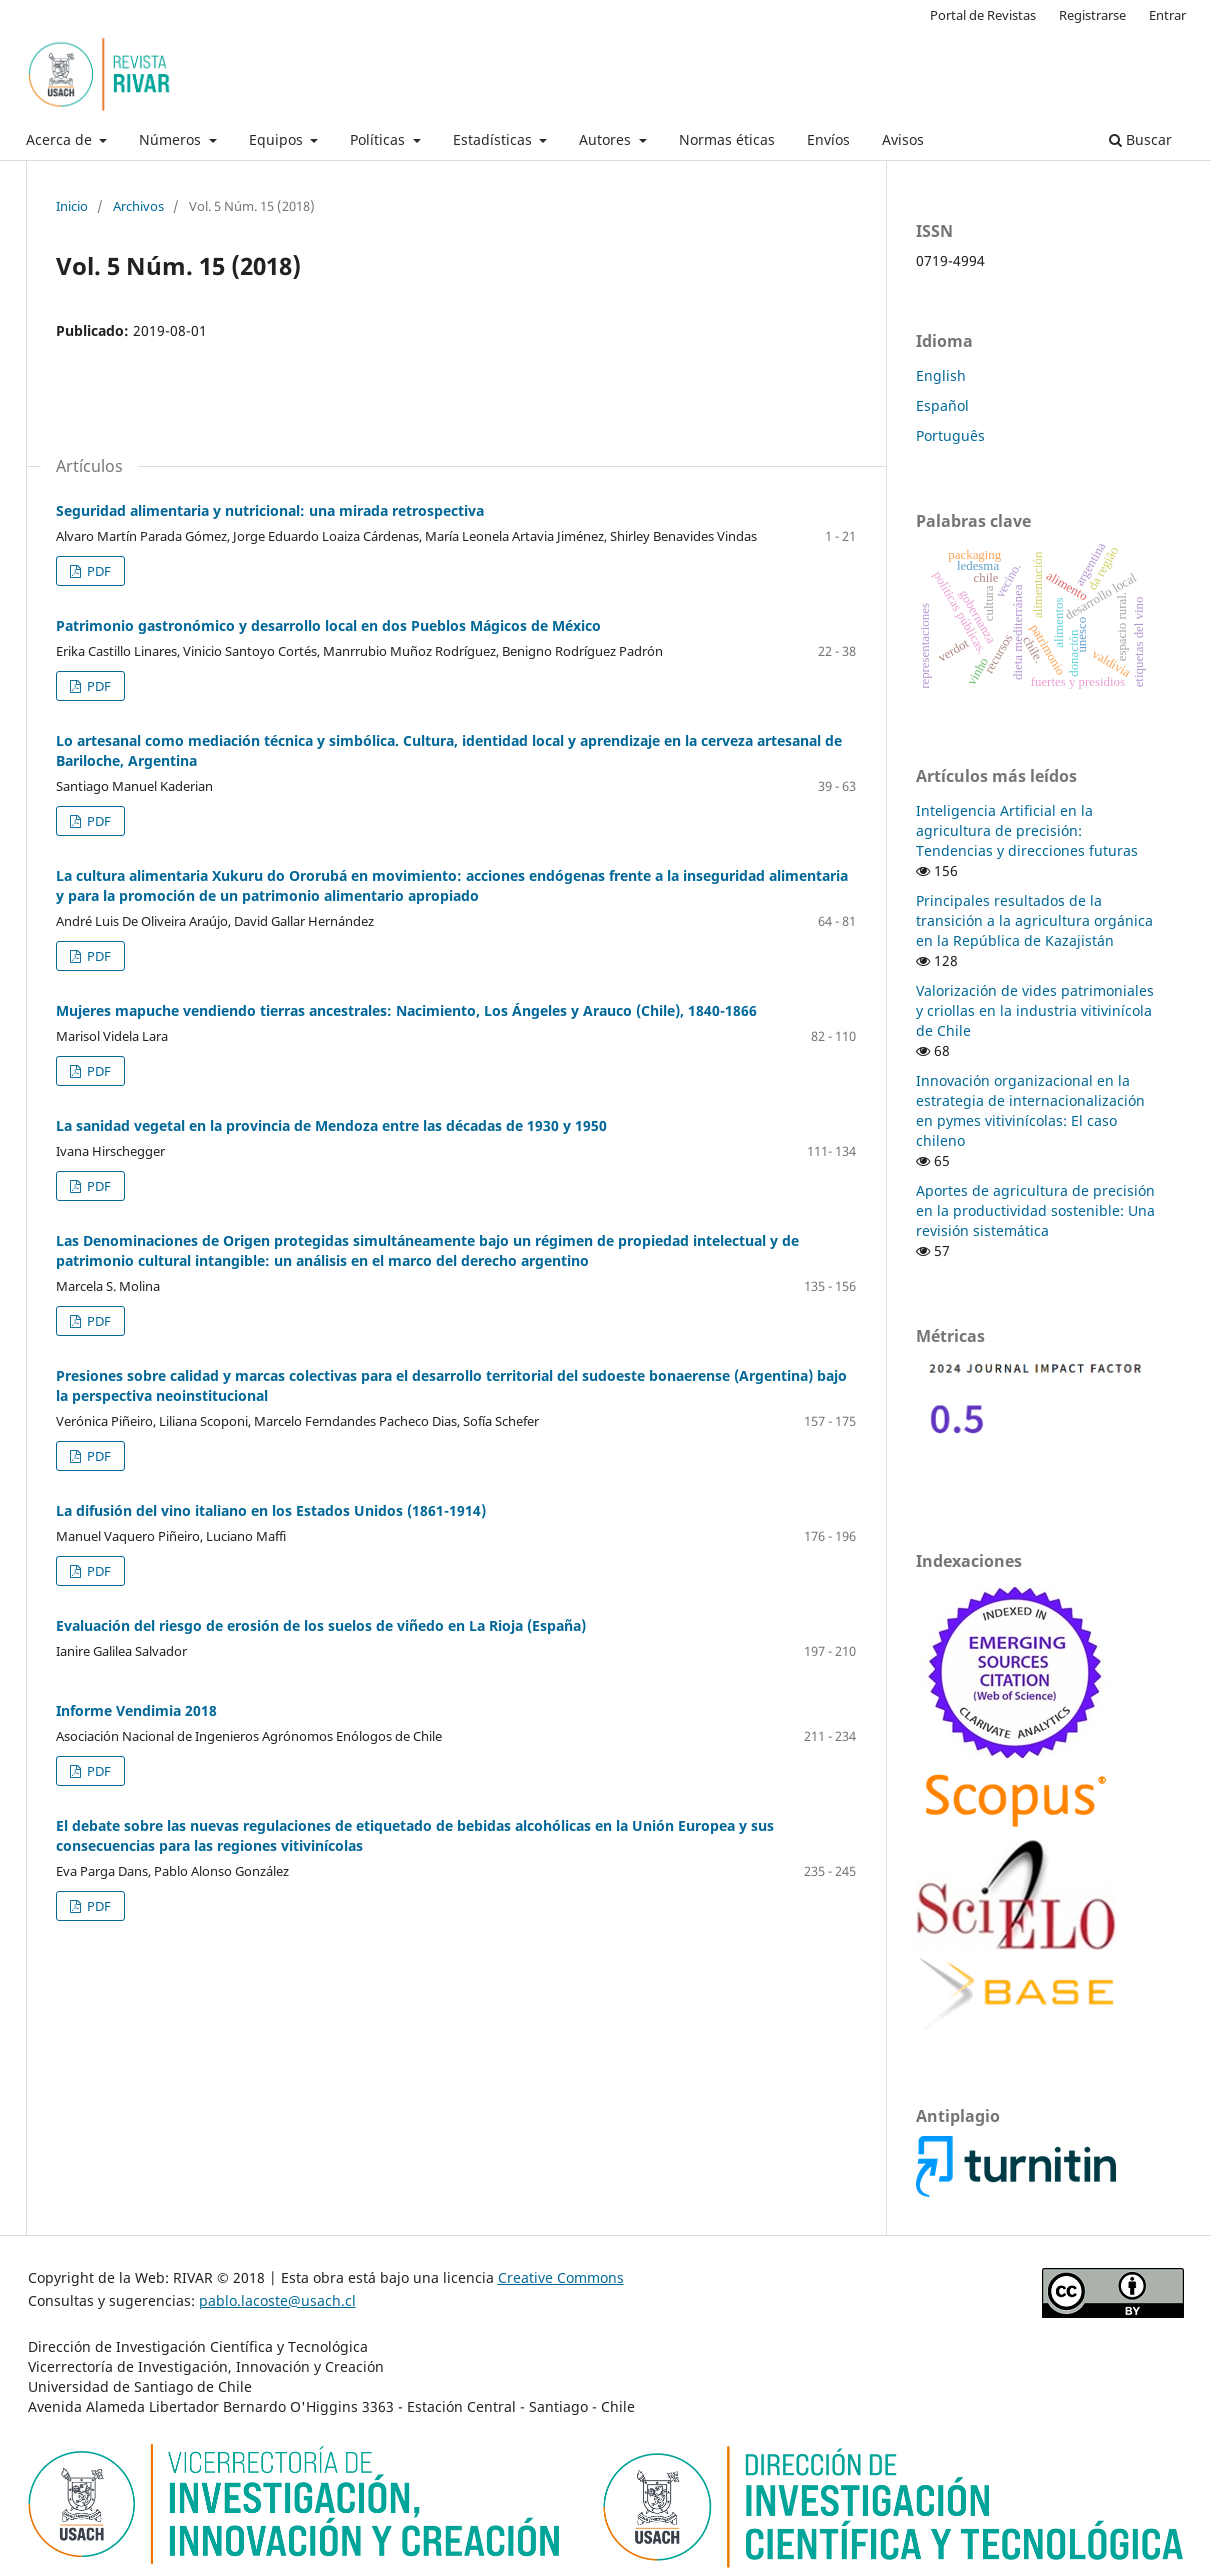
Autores (607, 139)
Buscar (1140, 139)
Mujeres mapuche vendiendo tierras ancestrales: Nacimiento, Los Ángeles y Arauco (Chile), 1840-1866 (406, 1010)
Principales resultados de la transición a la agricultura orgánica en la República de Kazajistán (1034, 920)
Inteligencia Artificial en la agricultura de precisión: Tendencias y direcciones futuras (1027, 830)
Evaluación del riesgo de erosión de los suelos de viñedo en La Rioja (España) (321, 1625)
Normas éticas (727, 139)
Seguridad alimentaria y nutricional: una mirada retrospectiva (270, 510)
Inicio (72, 206)
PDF (97, 571)
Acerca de (61, 139)
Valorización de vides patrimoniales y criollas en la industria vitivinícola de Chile (1035, 1010)
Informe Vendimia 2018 (136, 1710)
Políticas (379, 139)
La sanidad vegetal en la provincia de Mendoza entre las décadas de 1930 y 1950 (331, 1125)
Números (172, 139)
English (941, 375)
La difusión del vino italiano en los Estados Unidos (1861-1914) (271, 1510)
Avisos (903, 139)
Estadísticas (494, 139)
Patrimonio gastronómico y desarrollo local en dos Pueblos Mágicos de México (328, 625)
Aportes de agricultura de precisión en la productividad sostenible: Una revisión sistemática (1035, 1210)
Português (950, 435)
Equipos (278, 139)
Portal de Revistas (983, 15)
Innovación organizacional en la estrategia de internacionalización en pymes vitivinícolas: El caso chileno (1030, 1110)
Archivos (138, 206)
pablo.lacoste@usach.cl (277, 2300)
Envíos (828, 139)
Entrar (1167, 15)
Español (942, 405)
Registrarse (1092, 15)
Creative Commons (561, 2277)
